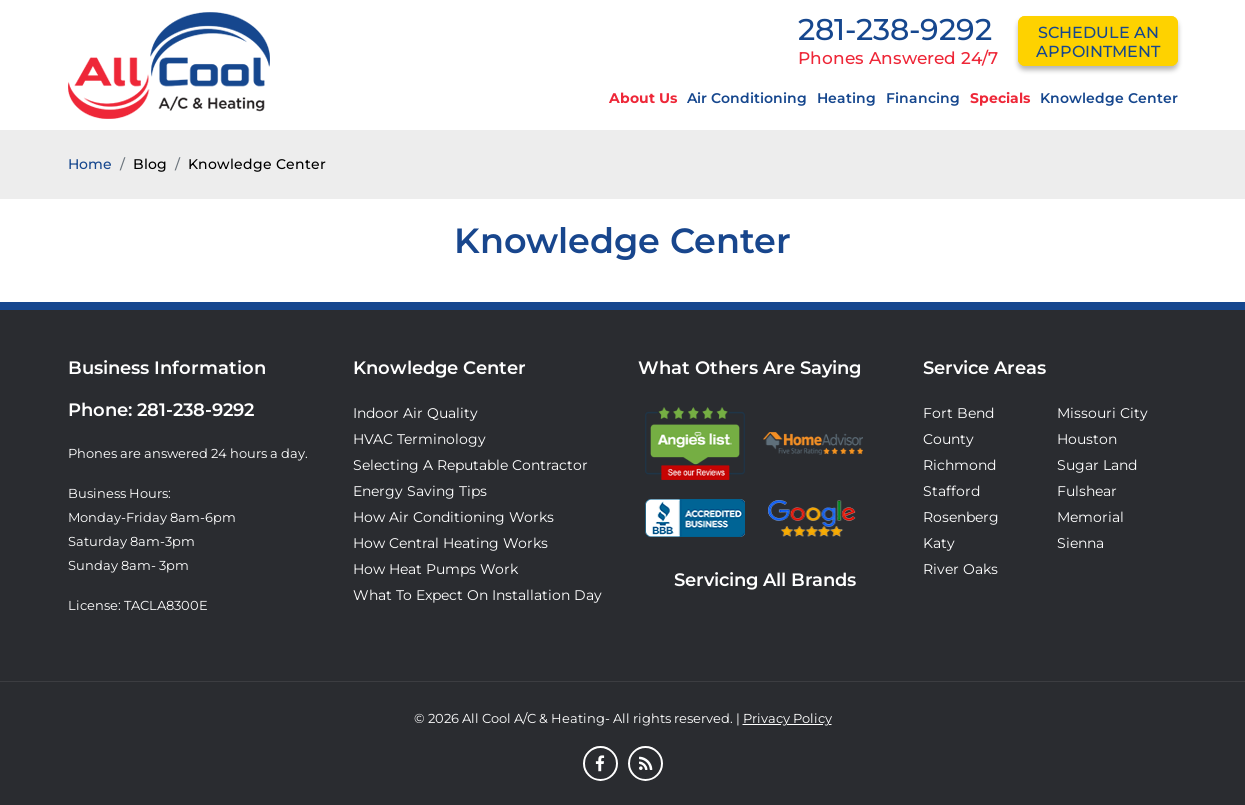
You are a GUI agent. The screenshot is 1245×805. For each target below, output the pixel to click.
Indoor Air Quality (415, 413)
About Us (643, 98)
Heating (846, 98)
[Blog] (645, 765)
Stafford (951, 491)
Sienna (1080, 543)
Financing (923, 98)
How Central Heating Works (450, 543)
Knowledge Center (1109, 98)
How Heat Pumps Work (435, 569)
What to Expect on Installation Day (477, 595)
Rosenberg (961, 517)
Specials (1000, 98)
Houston (1087, 439)
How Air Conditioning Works (453, 517)
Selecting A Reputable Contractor (470, 465)
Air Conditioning (747, 98)
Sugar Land (1097, 465)
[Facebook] (600, 765)
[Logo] (169, 64)
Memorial (1090, 517)
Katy (939, 543)
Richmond (959, 465)
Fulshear (1087, 491)
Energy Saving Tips (420, 491)
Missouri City (1102, 413)
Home (90, 164)
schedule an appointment (1098, 42)
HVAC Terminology (419, 439)
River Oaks (960, 569)
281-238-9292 (895, 29)
